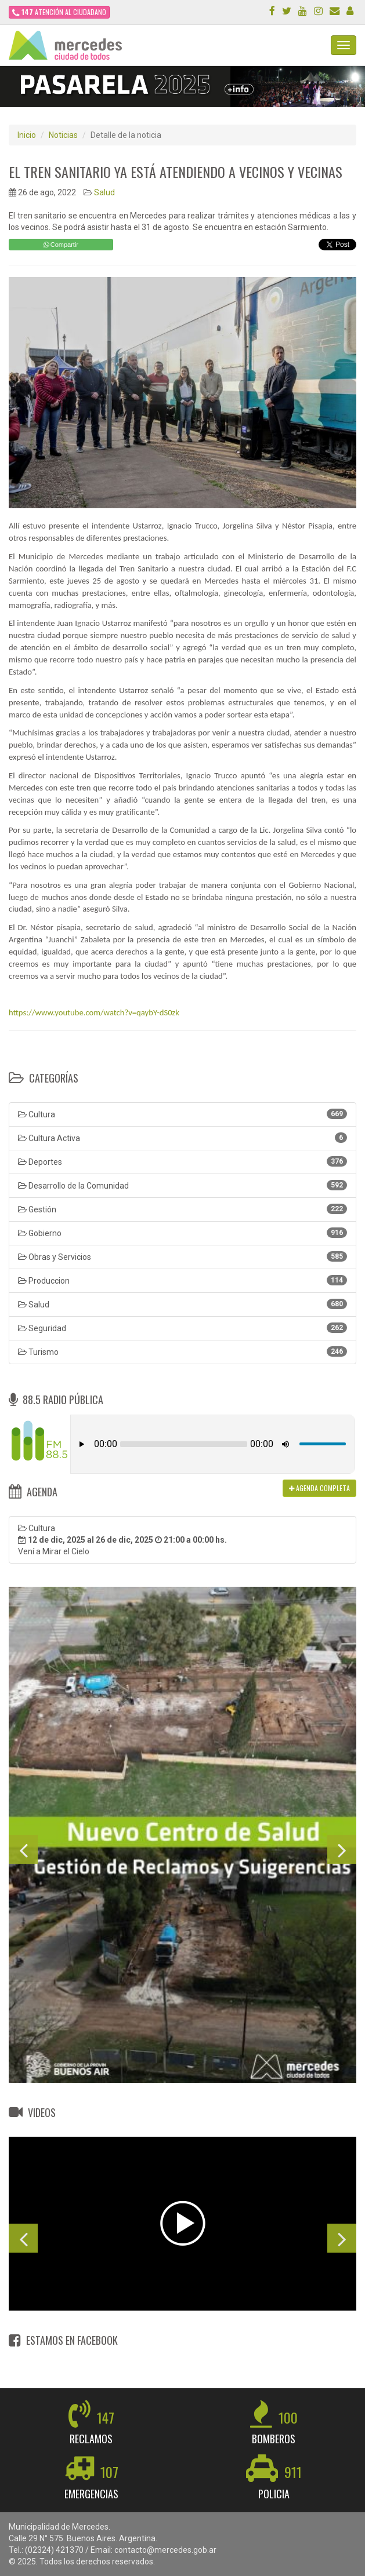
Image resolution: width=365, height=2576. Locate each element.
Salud (104, 192)
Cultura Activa (182, 1137)
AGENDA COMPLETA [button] (319, 1488)
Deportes (182, 1161)
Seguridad (182, 1327)
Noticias (63, 135)
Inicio (26, 135)
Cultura (182, 1114)
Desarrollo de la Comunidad (182, 1185)
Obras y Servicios (182, 1256)
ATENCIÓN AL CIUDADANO (59, 12)
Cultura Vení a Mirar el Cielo (122, 1540)
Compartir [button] (61, 244)
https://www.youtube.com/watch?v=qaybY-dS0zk (94, 1012)
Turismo (182, 1351)
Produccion (182, 1280)
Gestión (182, 1209)
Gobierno (182, 1232)
